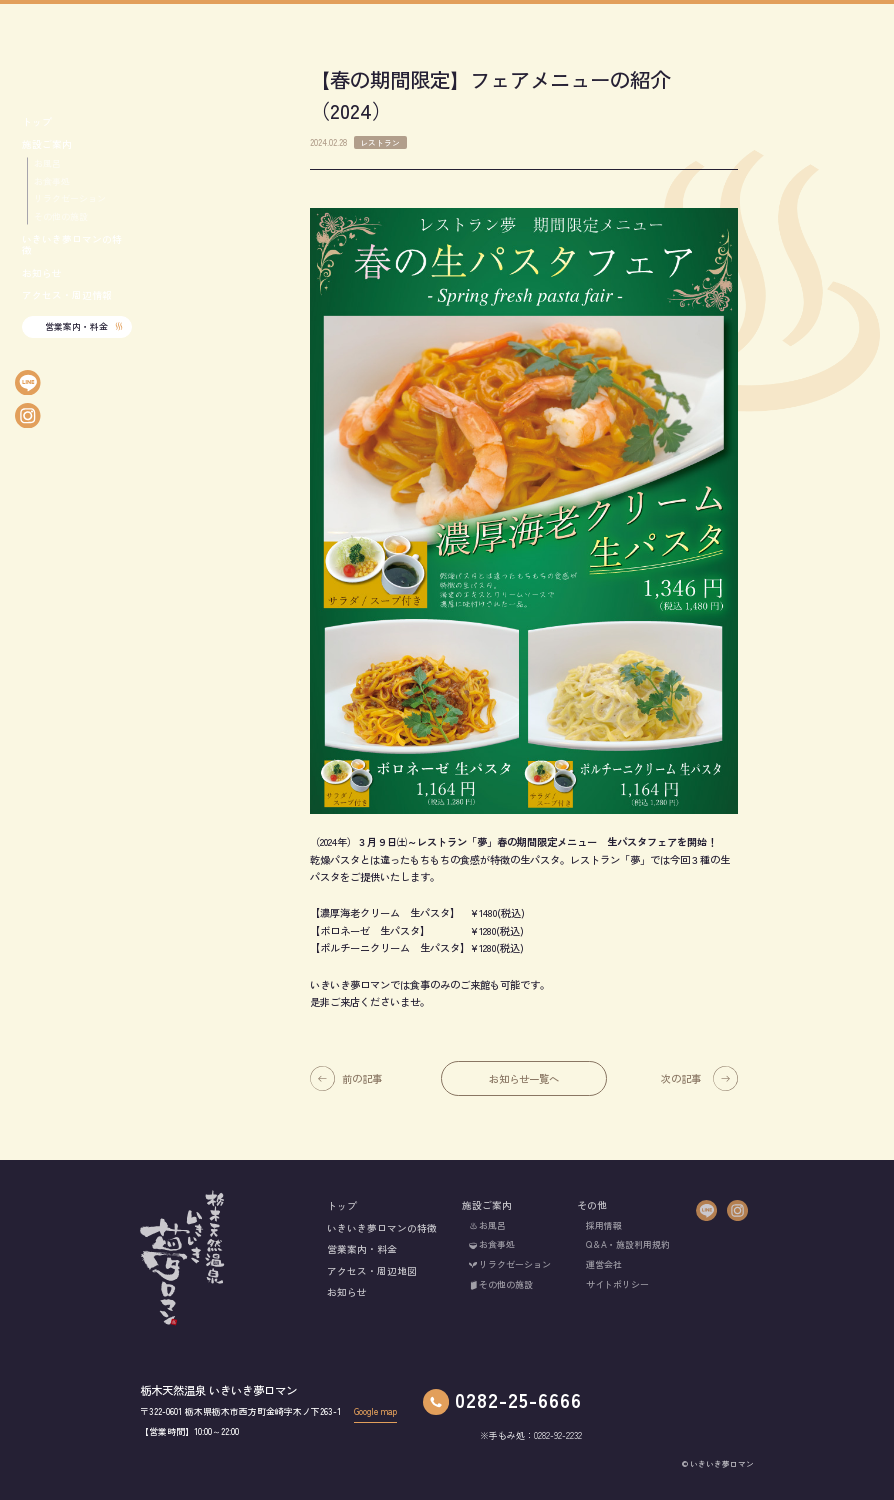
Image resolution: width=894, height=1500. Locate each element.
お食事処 (52, 182)
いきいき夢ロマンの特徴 (72, 245)
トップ (37, 122)
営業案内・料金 (76, 326)
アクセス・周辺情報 (67, 295)
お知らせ (42, 273)
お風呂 (47, 164)
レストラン (380, 144)
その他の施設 (61, 217)
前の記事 (362, 1081)
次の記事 (681, 1081)
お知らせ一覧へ (524, 1081)
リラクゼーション (70, 199)
